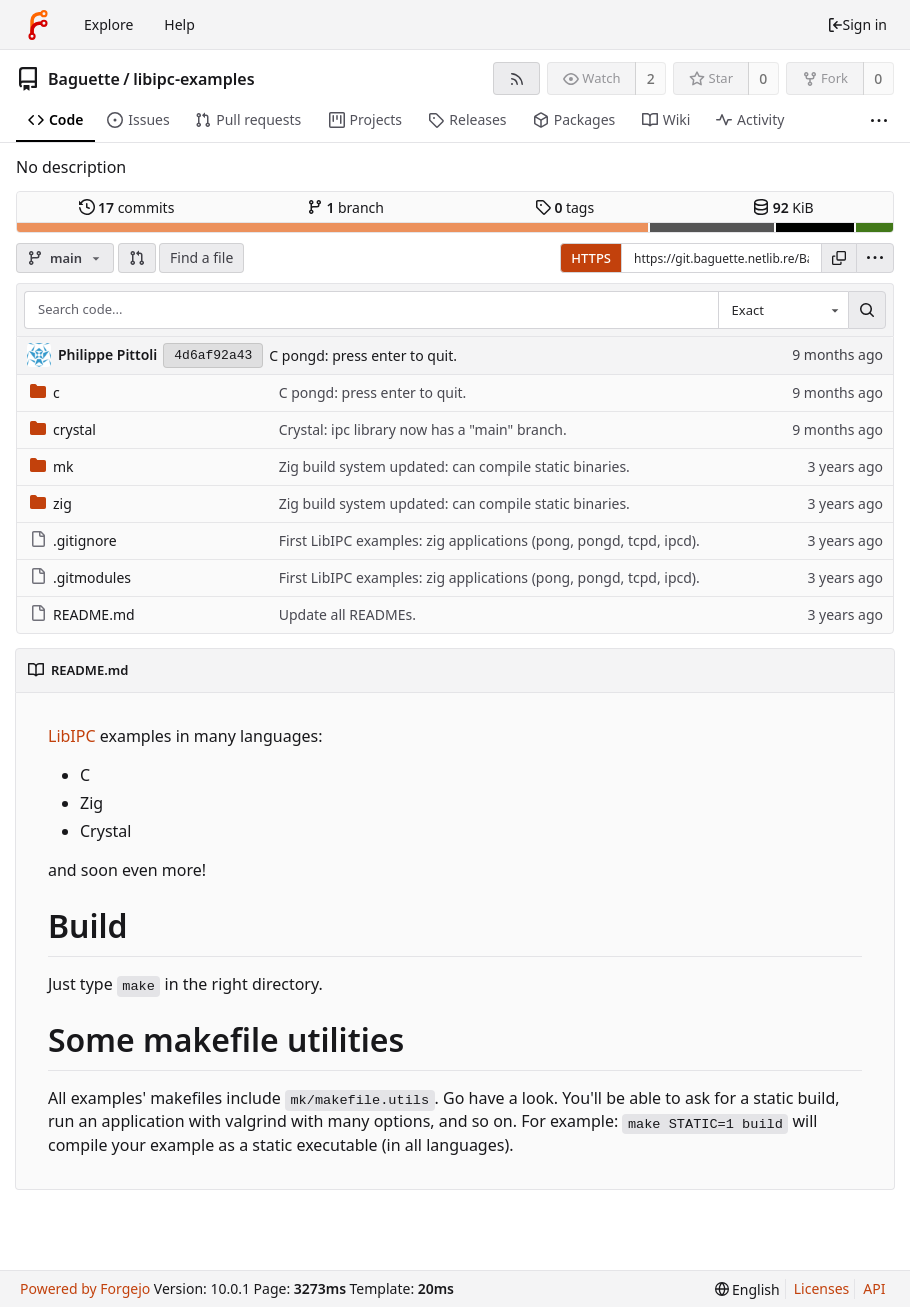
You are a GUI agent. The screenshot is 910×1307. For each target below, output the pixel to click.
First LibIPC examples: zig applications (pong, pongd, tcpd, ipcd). (489, 540)
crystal (63, 429)
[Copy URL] (839, 258)
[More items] (879, 120)
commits (127, 207)
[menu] (875, 258)
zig (51, 503)
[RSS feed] (516, 78)
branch (345, 207)
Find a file (201, 257)
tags (564, 207)
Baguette (84, 79)
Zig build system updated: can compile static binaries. (454, 466)
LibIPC (72, 736)
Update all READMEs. (347, 614)
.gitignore (73, 540)
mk (52, 466)
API (874, 1288)
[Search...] (867, 310)
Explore (108, 24)
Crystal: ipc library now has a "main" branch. (423, 429)
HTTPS (591, 258)
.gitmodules (80, 577)
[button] (137, 258)
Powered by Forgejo (85, 1288)
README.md (82, 614)
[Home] (38, 25)
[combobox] (783, 310)
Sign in (857, 24)
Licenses (822, 1288)
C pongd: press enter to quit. (363, 355)
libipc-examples (193, 79)
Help (179, 24)
